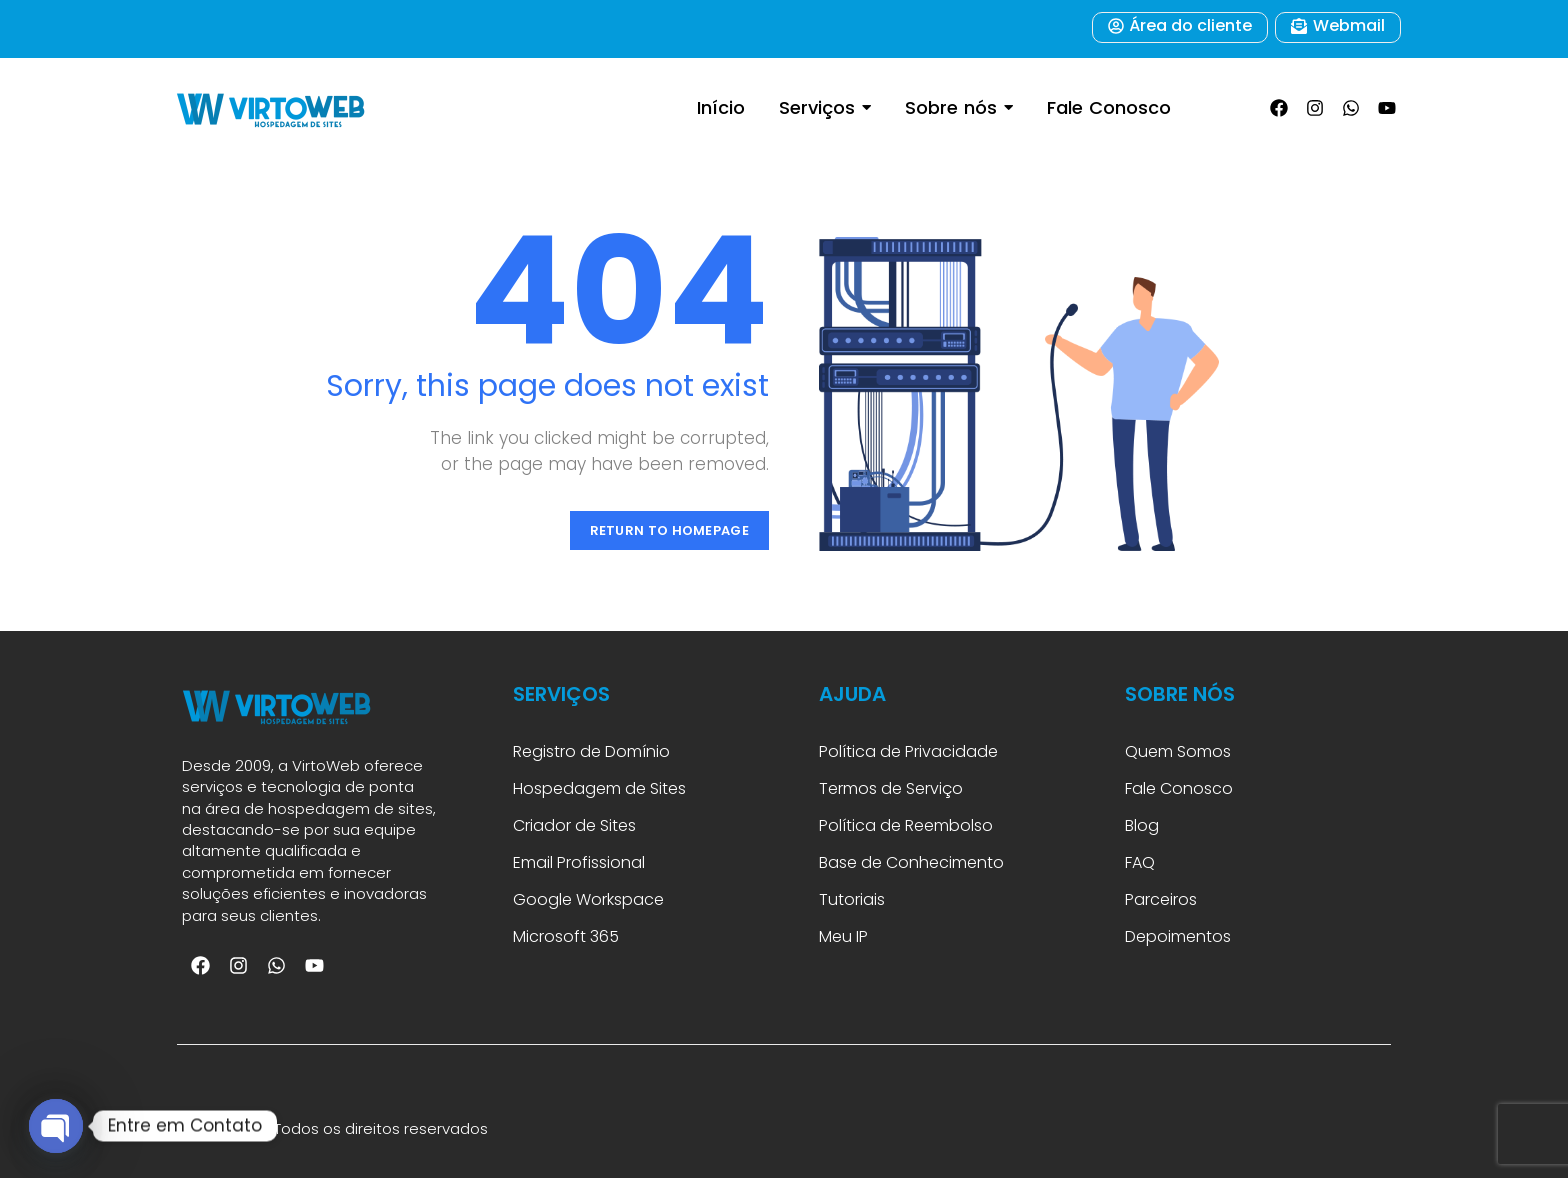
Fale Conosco (1179, 788)
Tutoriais (856, 899)
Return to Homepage (669, 530)
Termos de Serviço (891, 788)
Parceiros (1161, 899)
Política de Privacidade (908, 751)
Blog (1142, 825)
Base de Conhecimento (911, 862)
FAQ (1142, 862)
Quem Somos (1178, 751)
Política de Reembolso (906, 825)
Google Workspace (588, 899)
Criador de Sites (574, 825)
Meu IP (843, 936)
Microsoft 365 (568, 936)
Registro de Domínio (591, 751)
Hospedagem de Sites (599, 788)
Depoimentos (1178, 936)
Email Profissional (579, 862)
